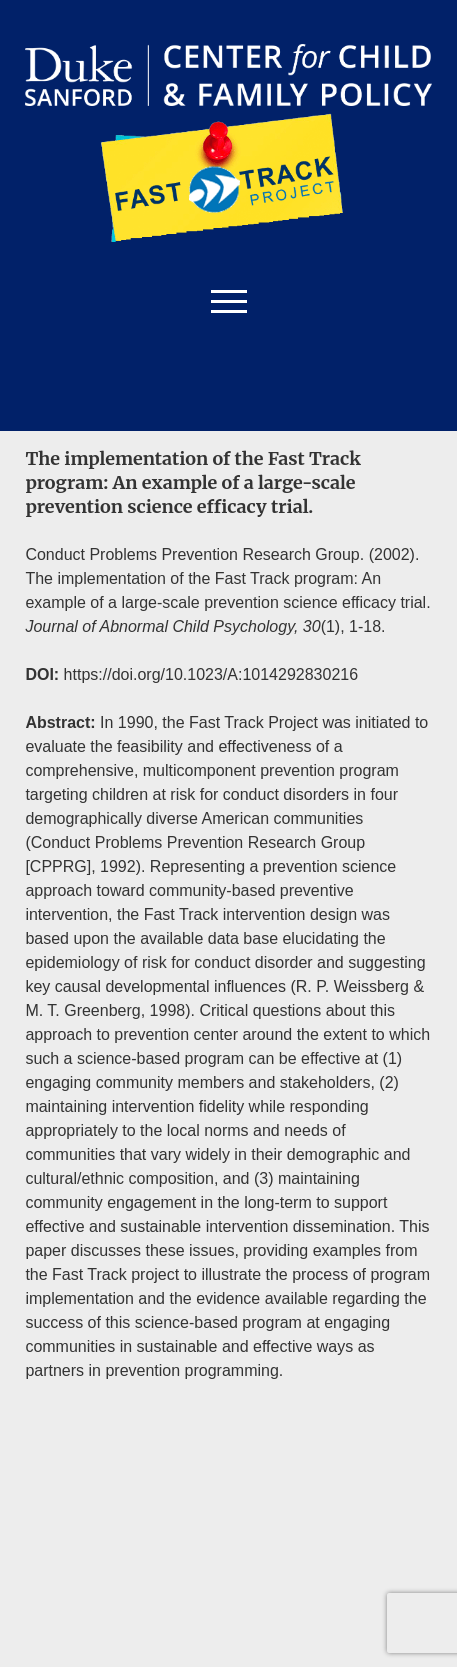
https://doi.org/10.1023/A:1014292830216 (213, 674)
